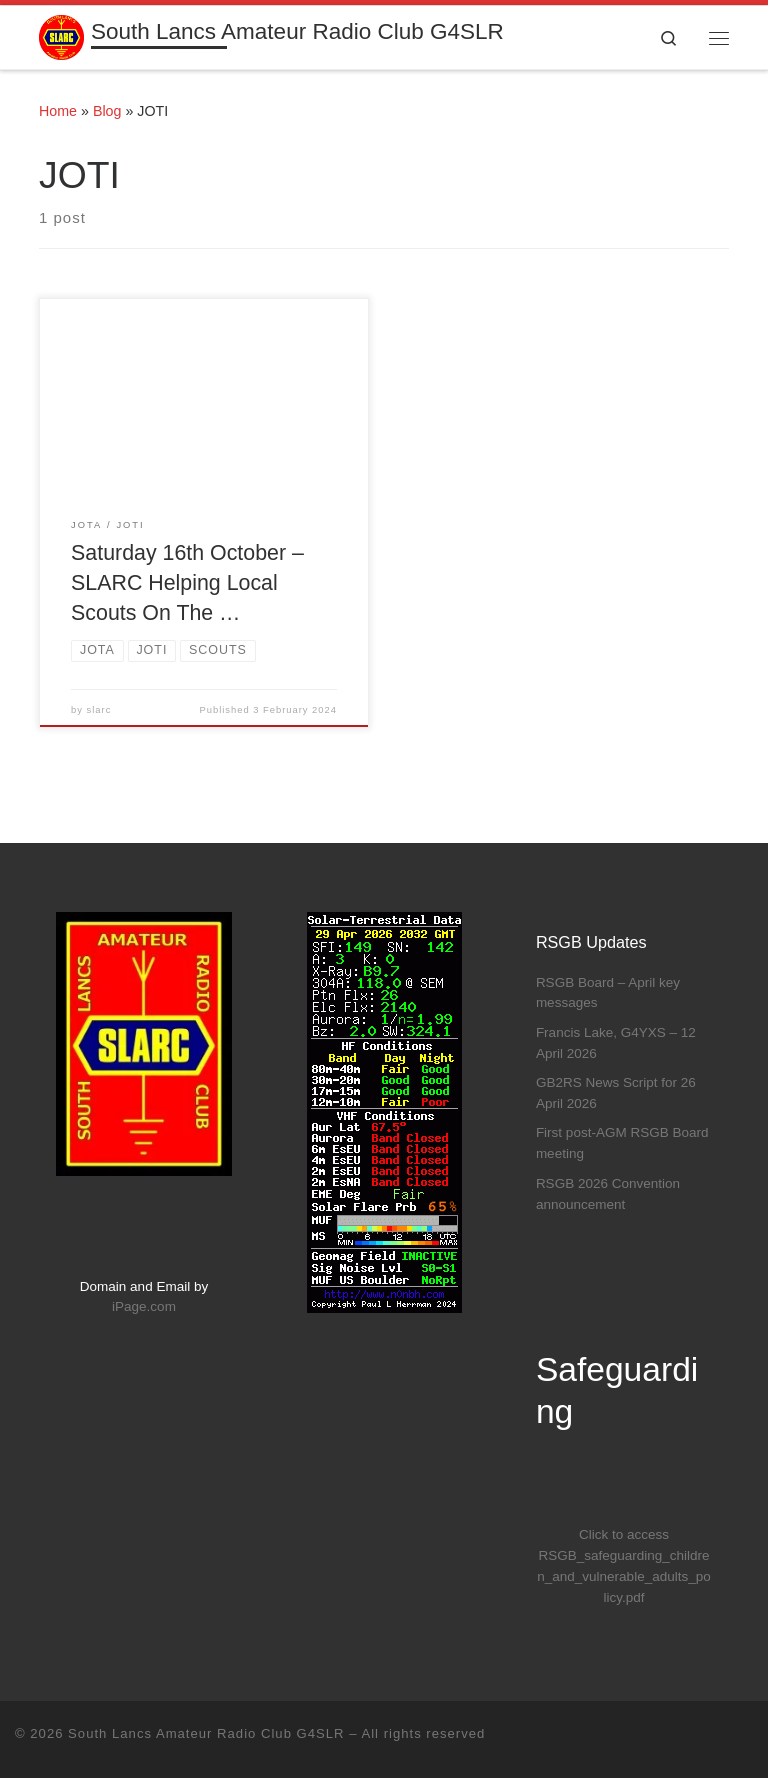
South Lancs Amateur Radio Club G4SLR (206, 1733)
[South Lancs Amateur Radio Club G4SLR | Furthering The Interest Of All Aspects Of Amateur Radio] (61, 35)
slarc (99, 710)
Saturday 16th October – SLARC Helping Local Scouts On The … (187, 583)
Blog (107, 111)
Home (58, 111)
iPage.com (144, 1306)
